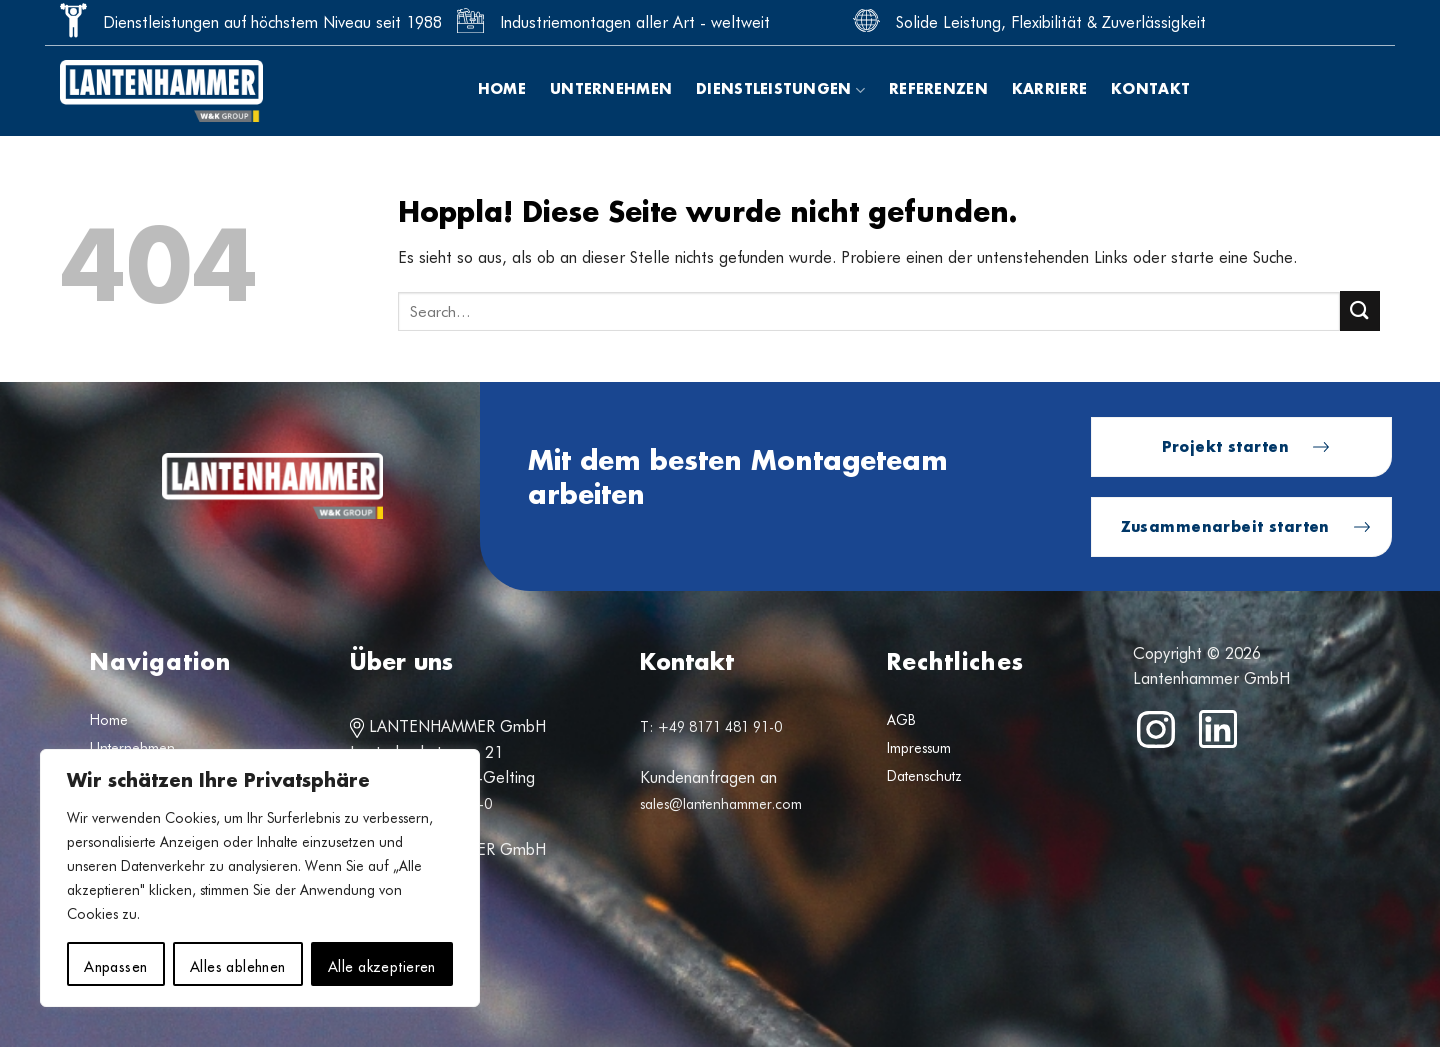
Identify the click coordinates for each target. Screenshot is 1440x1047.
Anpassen (115, 964)
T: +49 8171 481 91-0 (711, 727)
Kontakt (1150, 90)
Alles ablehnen (238, 964)
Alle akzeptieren (382, 964)
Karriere (1049, 90)
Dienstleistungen (780, 90)
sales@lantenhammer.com (721, 804)
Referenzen (938, 90)
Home (502, 90)
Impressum (919, 748)
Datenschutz (924, 776)
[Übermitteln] (1360, 310)
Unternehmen (611, 90)
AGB (901, 720)
